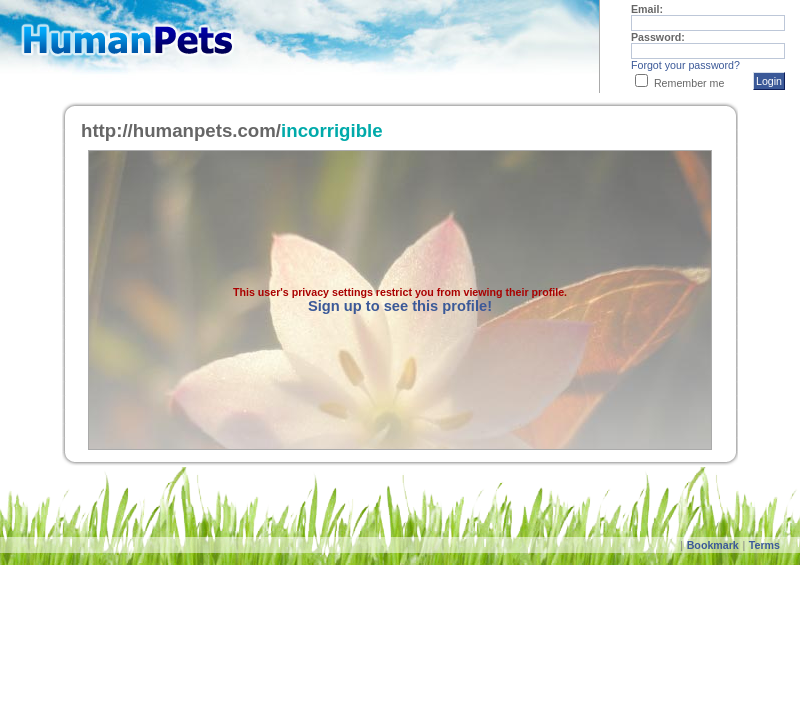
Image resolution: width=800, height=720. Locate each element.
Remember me (689, 83)
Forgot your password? (685, 65)
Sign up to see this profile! (400, 306)
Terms (764, 545)
